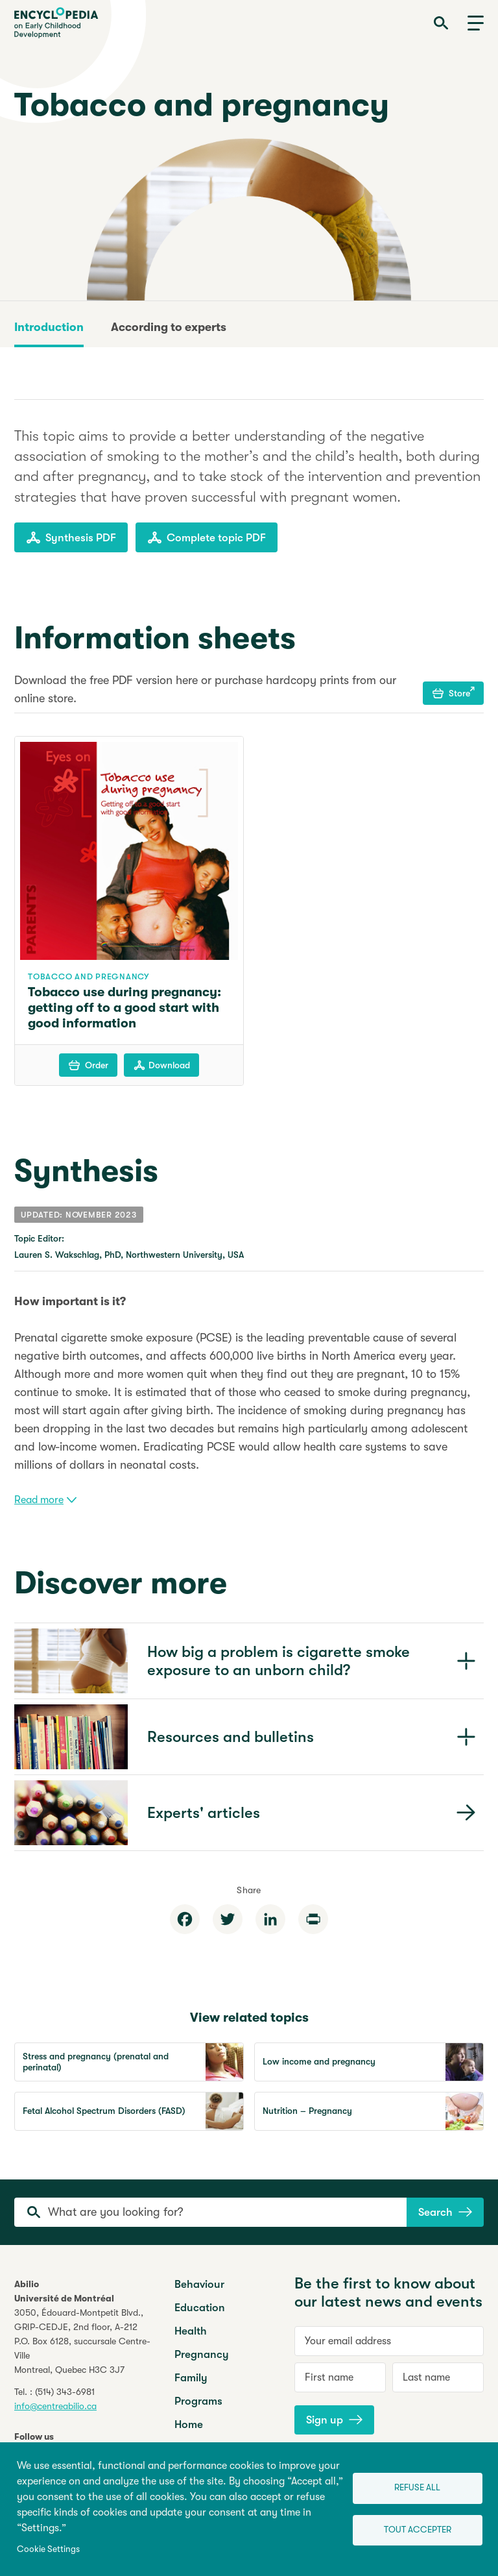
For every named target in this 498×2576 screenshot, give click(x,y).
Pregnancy (201, 2354)
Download (162, 1065)
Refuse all (417, 2487)
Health (190, 2331)
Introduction (49, 327)
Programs (198, 2401)
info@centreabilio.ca (55, 2406)
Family (191, 2378)
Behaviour (199, 2284)
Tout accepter (417, 2529)
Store (454, 692)
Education (199, 2307)
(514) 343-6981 (65, 2391)
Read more (45, 1500)
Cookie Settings (48, 2549)
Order (88, 1065)
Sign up (334, 2420)
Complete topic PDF (206, 537)
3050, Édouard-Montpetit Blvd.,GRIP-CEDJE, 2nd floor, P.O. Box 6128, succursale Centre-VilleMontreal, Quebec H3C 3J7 (82, 2341)
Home (188, 2424)
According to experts (168, 327)
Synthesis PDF (71, 537)
